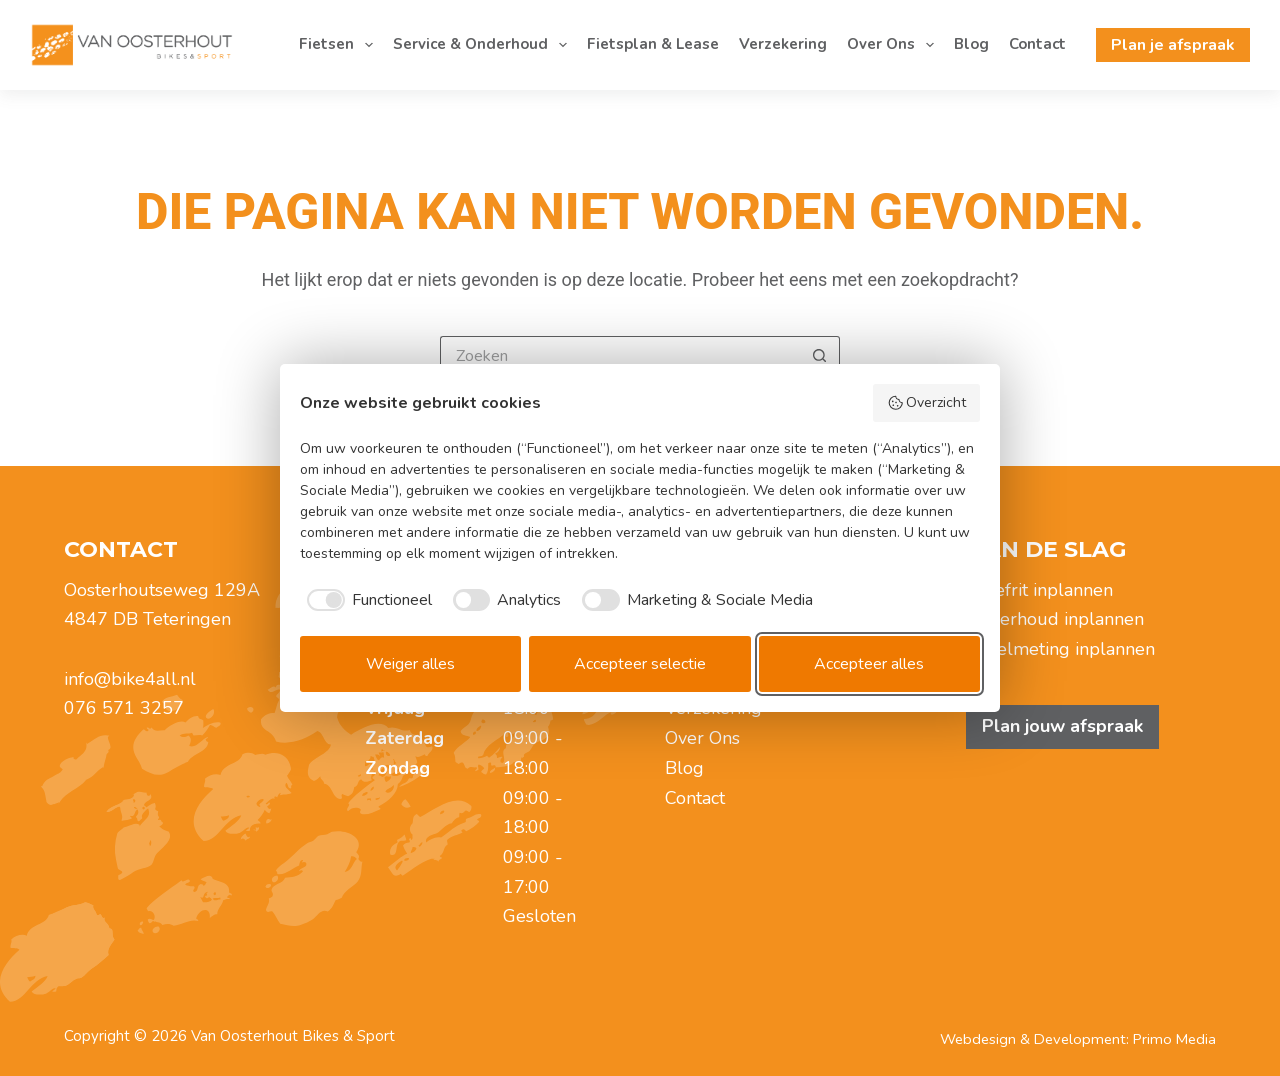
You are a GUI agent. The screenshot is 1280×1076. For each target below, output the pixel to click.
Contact (1037, 44)
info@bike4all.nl (130, 679)
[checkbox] (366, 600)
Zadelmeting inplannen (1060, 649)
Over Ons (894, 45)
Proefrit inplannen (1039, 590)
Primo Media (1174, 1039)
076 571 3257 (124, 708)
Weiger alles (410, 664)
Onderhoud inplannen (1055, 619)
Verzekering (783, 44)
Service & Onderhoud (484, 45)
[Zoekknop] (820, 356)
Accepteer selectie (640, 664)
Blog (971, 44)
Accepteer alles (869, 664)
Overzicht (927, 402)
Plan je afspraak (1173, 45)
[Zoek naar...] (620, 356)
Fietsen (340, 45)
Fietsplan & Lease (653, 44)
